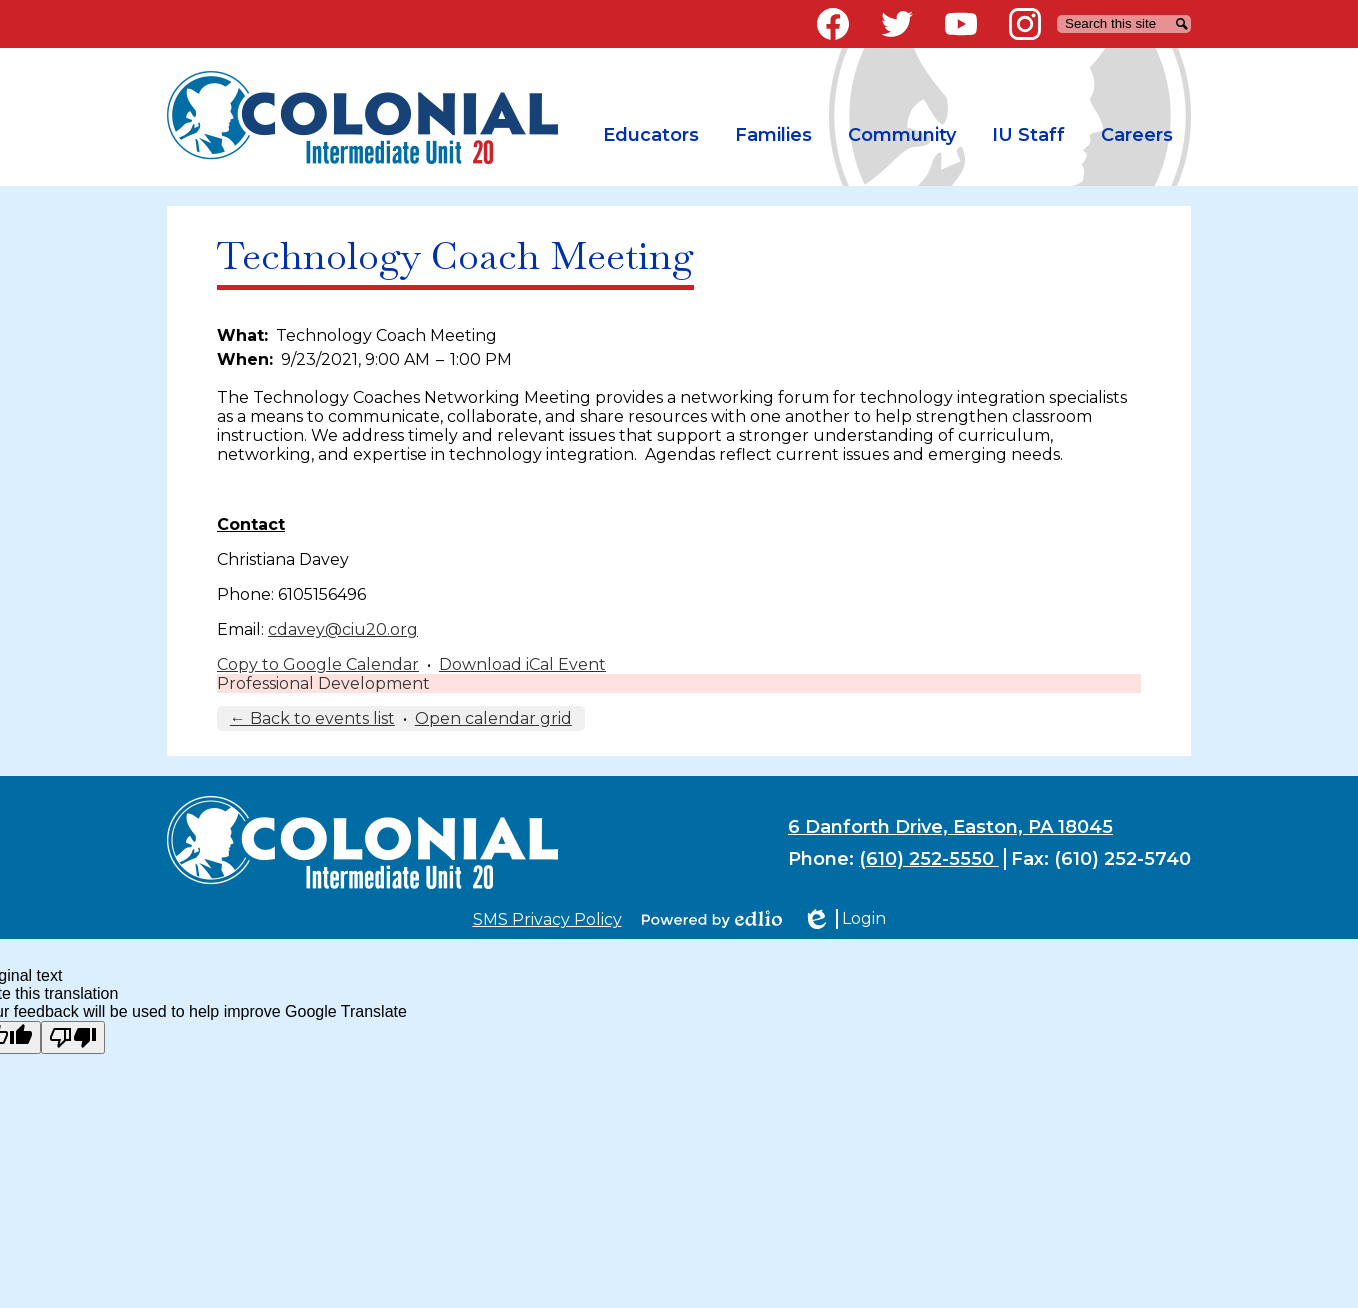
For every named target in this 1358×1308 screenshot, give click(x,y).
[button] (651, 135)
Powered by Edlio (712, 919)
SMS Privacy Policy (547, 919)
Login (844, 919)
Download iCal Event (522, 664)
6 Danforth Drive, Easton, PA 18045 (950, 827)
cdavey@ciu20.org (343, 629)
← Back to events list (312, 718)
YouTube (961, 28)
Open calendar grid (493, 718)
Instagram (1025, 28)
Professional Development (323, 683)
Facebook (833, 28)
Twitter (897, 28)
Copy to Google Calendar (318, 664)
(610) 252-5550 (929, 859)
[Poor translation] (73, 1037)
